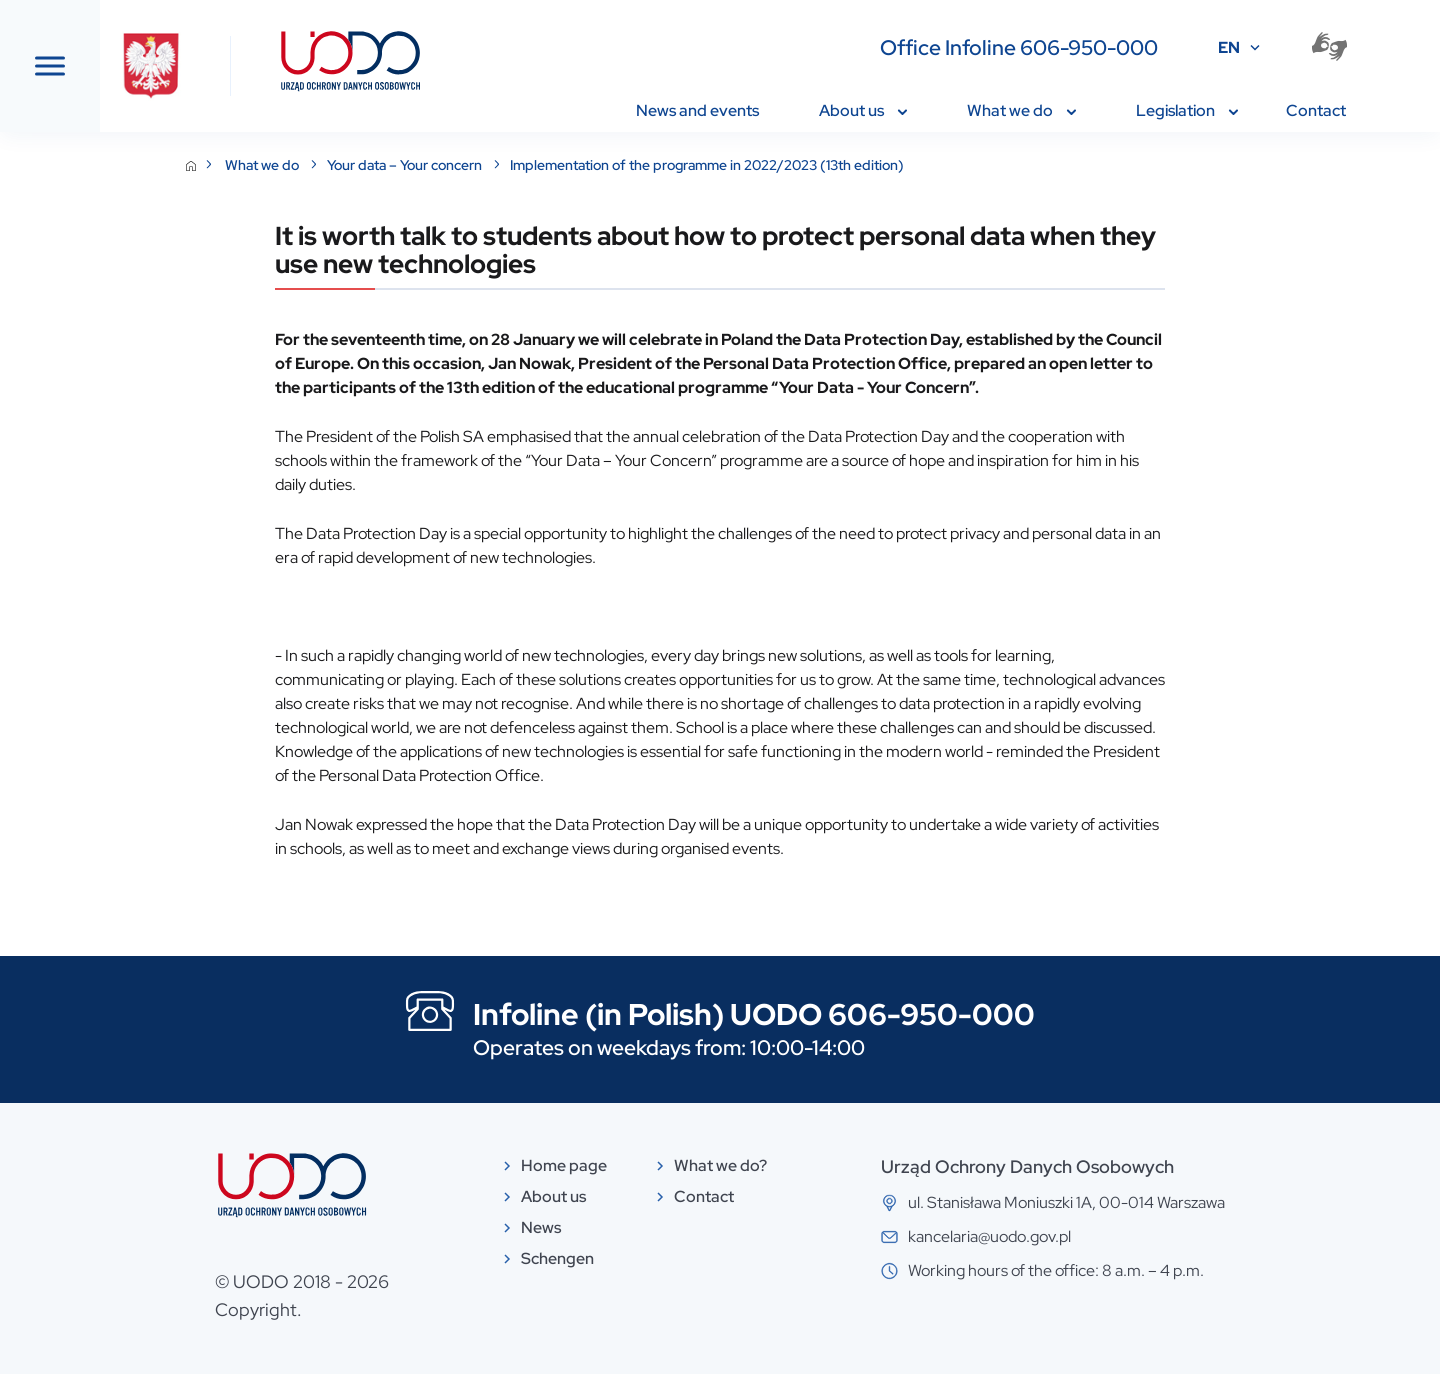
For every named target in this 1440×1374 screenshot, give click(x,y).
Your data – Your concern (556, 165)
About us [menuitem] (863, 110)
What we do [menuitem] (1021, 110)
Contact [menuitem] (1316, 110)
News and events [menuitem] (697, 110)
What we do (413, 165)
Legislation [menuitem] (1187, 110)
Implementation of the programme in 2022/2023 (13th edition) (857, 165)
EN (1229, 47)
